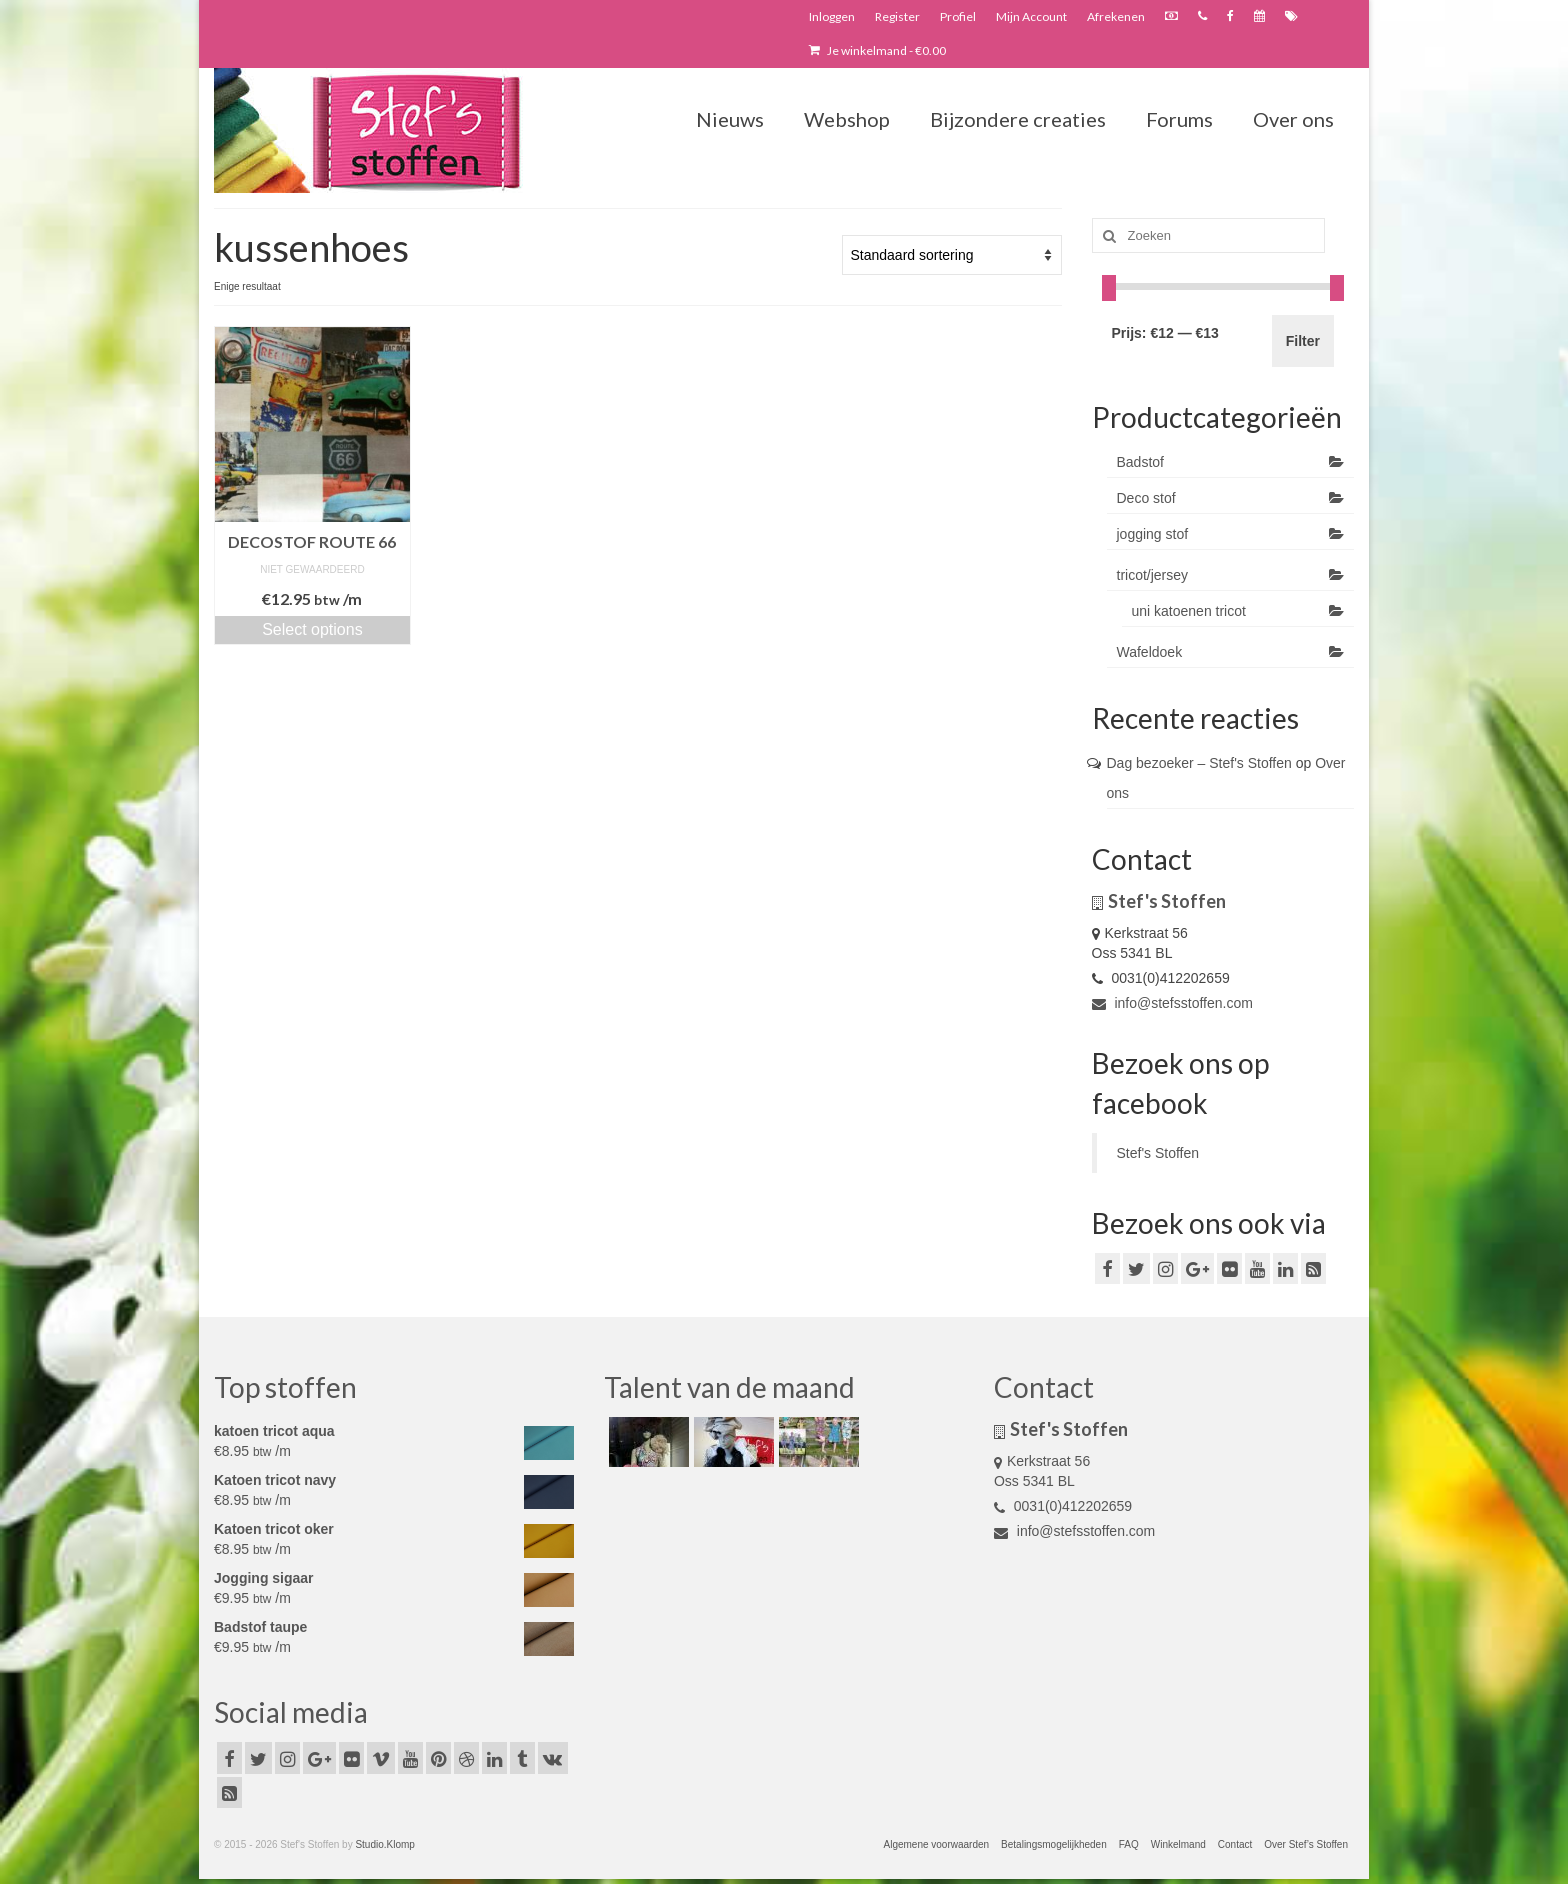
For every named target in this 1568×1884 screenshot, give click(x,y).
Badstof (1140, 462)
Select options (312, 629)
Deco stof (1146, 498)
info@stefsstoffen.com (1172, 1003)
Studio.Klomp (384, 1844)
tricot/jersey (1153, 575)
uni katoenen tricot (1189, 611)
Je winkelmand (877, 50)
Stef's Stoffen (1158, 1153)
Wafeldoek (1150, 652)
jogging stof (1153, 534)
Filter (1303, 341)
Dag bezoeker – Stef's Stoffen (1199, 763)
